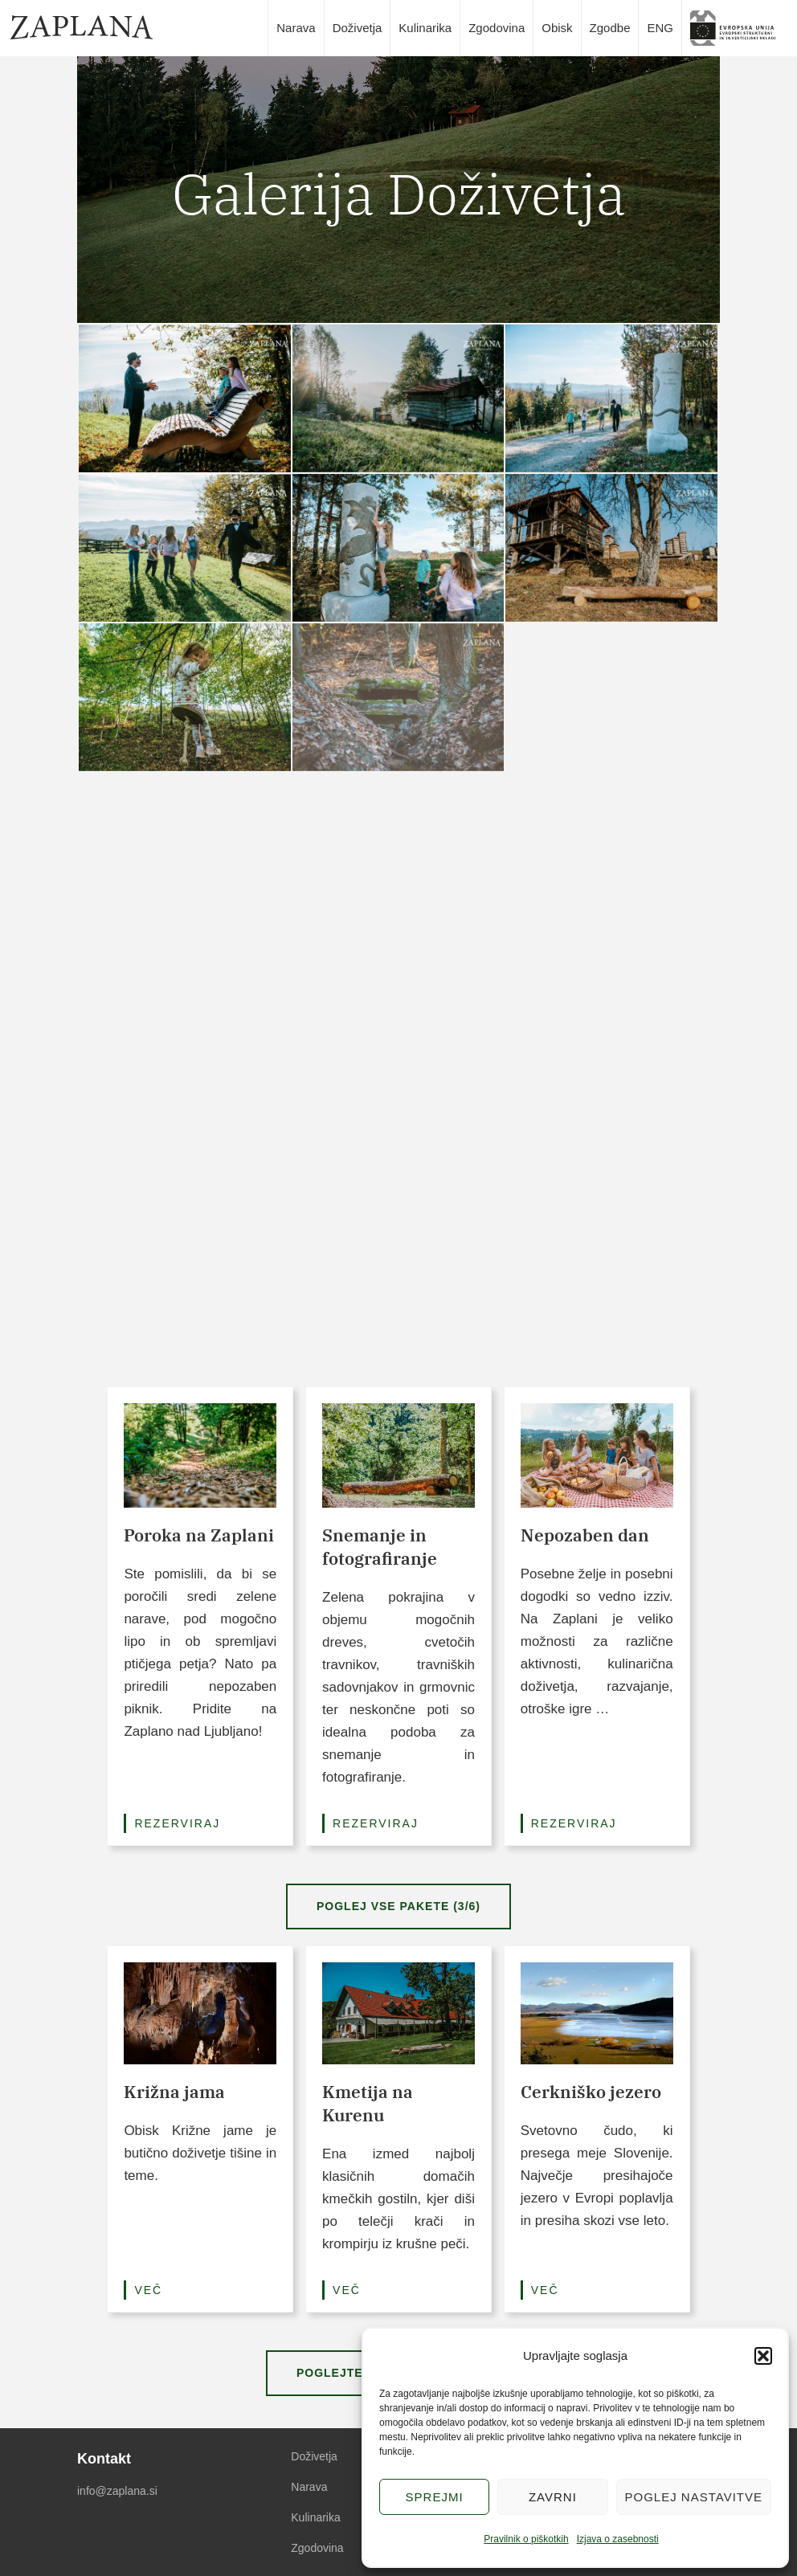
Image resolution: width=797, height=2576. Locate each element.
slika (738, 28)
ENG (660, 28)
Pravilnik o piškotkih (526, 2539)
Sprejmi (435, 2497)
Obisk (557, 28)
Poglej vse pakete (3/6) (398, 1906)
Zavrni (553, 2497)
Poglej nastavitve (693, 2497)
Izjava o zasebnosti (618, 2539)
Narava (295, 28)
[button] (763, 2356)
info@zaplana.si (117, 2490)
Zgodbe (610, 28)
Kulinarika (425, 28)
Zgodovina (496, 28)
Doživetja (357, 28)
